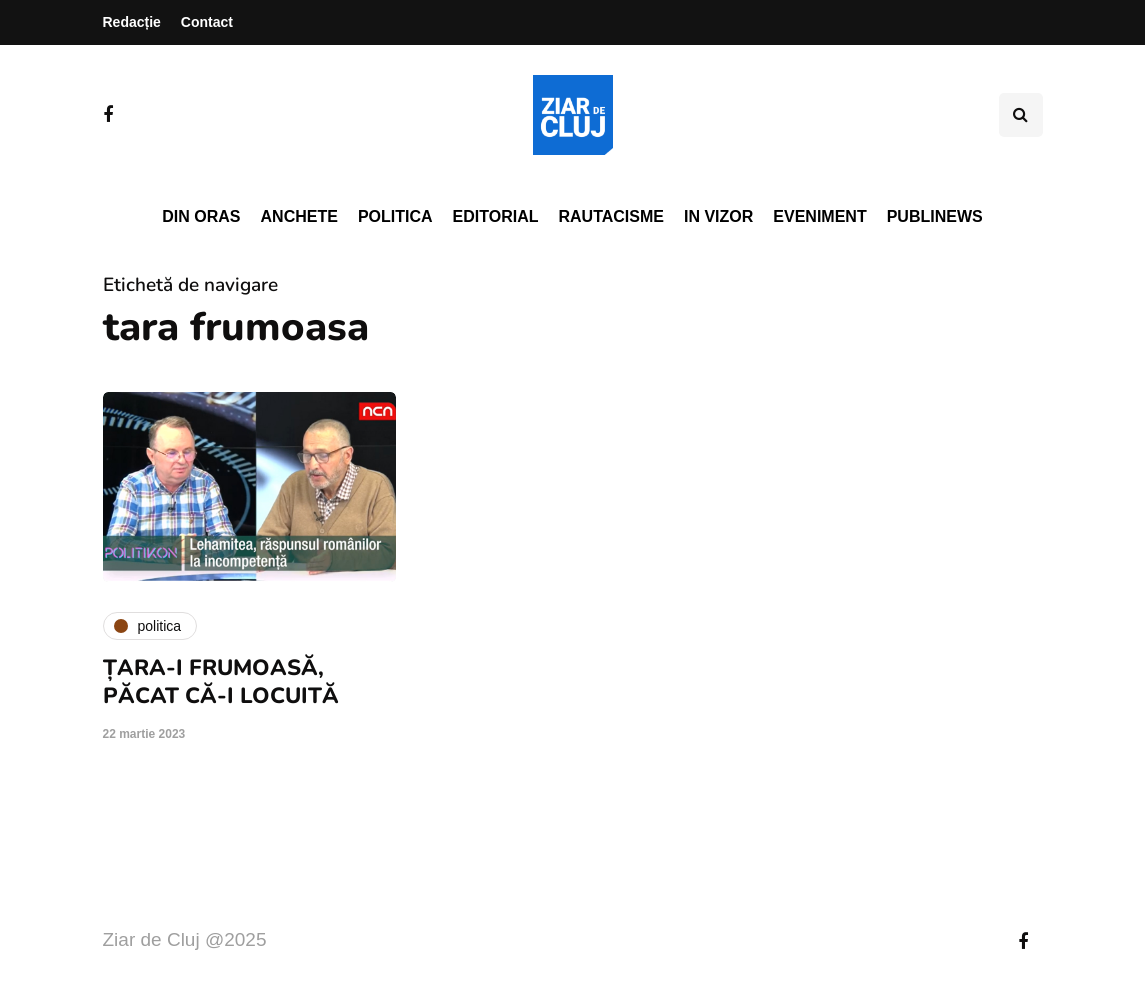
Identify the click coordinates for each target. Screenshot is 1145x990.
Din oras (201, 216)
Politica (395, 216)
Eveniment (819, 216)
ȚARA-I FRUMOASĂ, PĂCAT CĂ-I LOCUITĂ (221, 682)
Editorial (496, 216)
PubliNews (935, 216)
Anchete (299, 216)
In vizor (718, 216)
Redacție (132, 22)
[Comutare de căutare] (1021, 115)
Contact (207, 22)
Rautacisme (611, 216)
